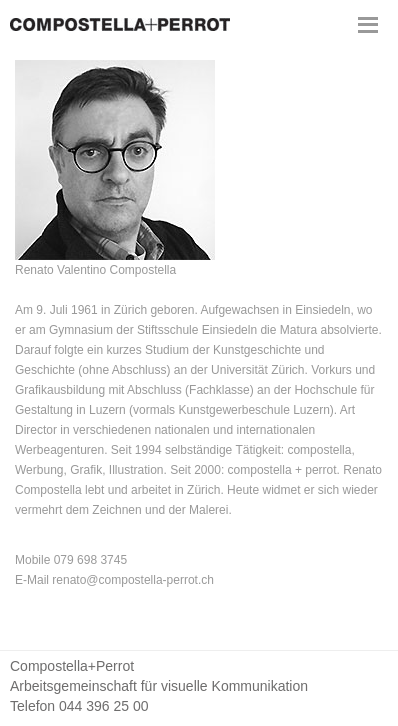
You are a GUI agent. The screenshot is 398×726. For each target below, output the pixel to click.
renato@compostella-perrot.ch (133, 580)
